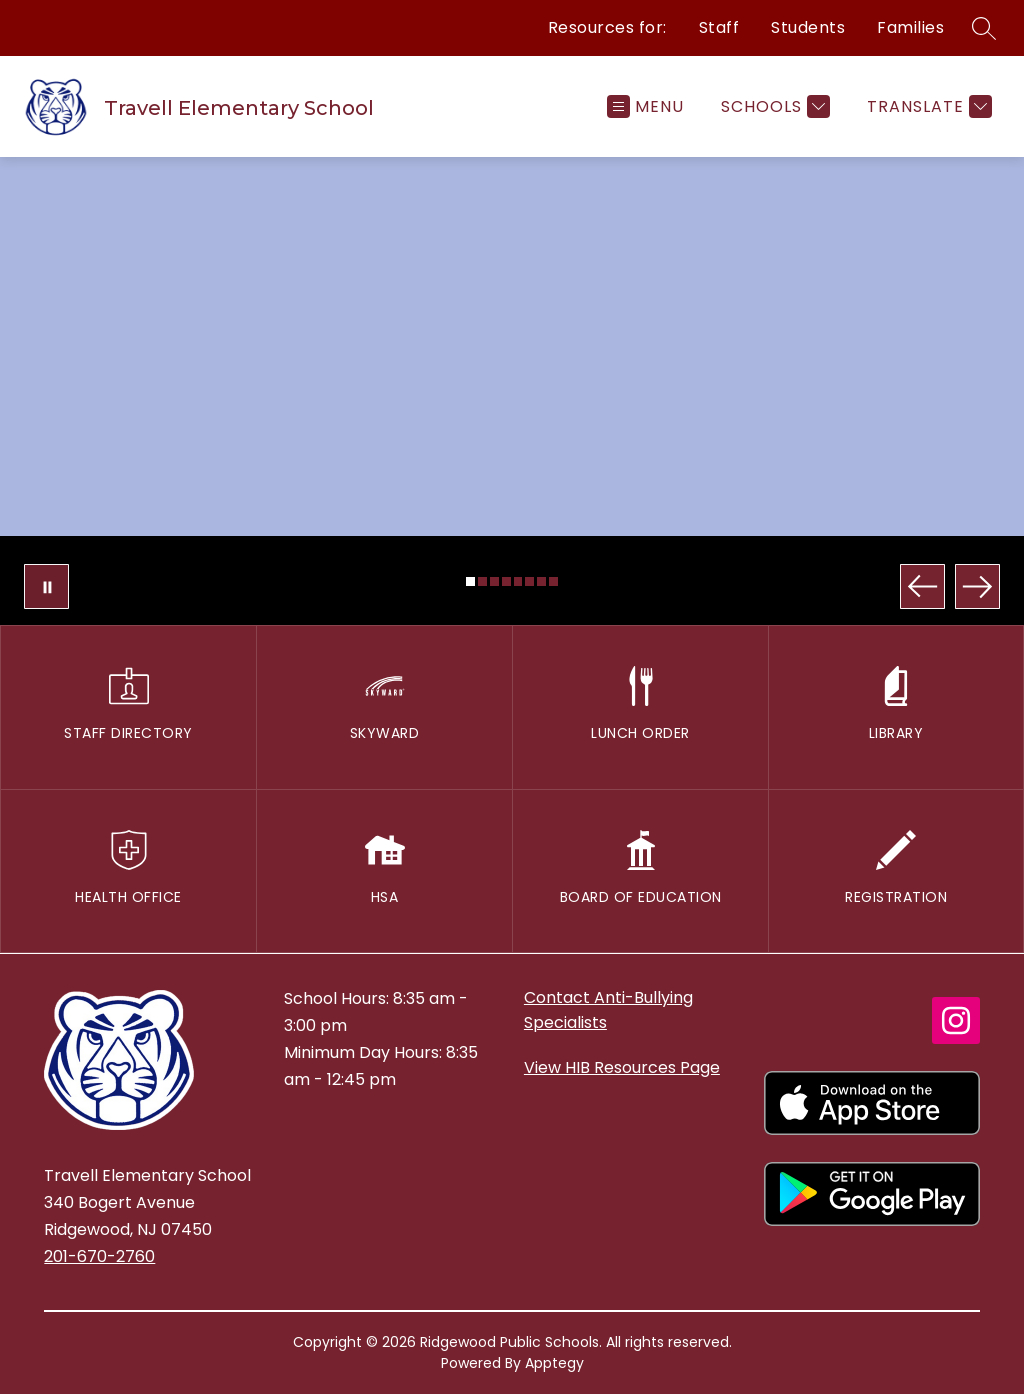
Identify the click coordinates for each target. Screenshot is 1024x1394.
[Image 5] (518, 581)
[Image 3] (494, 581)
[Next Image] (977, 586)
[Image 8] (553, 581)
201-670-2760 (99, 1256)
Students (808, 27)
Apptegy (554, 1363)
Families (910, 27)
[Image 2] (482, 581)
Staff (719, 27)
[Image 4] (506, 581)
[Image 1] (470, 581)
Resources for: (607, 27)
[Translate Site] (927, 106)
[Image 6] (529, 581)
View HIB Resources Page (622, 1067)
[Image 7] (541, 581)
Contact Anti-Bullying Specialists (608, 1010)
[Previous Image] (922, 586)
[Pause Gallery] (46, 586)
